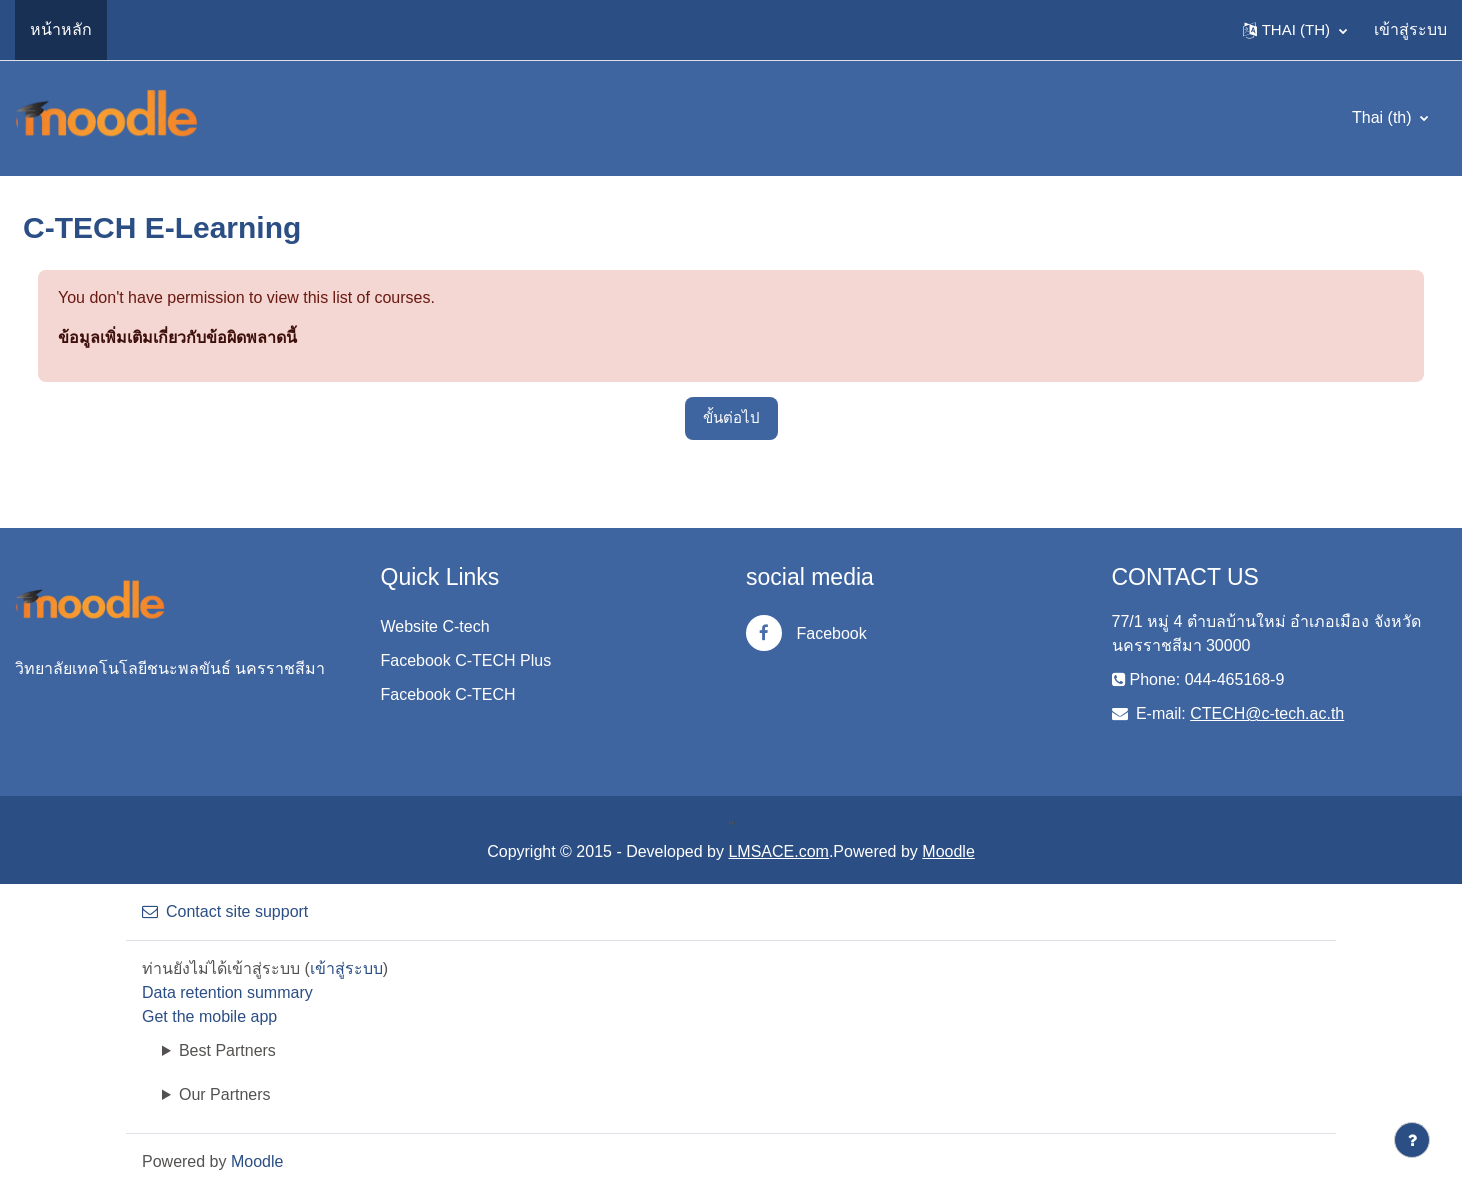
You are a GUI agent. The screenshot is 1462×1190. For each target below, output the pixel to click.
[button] (1295, 30)
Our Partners (225, 1094)
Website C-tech (435, 626)
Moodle (948, 851)
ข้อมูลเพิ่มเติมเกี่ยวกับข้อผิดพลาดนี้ (177, 337)
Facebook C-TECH (448, 694)
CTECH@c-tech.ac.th (1267, 713)
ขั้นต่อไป (731, 417)
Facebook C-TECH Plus (466, 660)
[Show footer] (1412, 1140)
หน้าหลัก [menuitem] (61, 29)
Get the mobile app (209, 1016)
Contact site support (225, 911)
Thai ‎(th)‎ (1384, 117)
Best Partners (227, 1050)
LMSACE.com (778, 851)
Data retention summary (227, 992)
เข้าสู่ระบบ (1410, 29)
